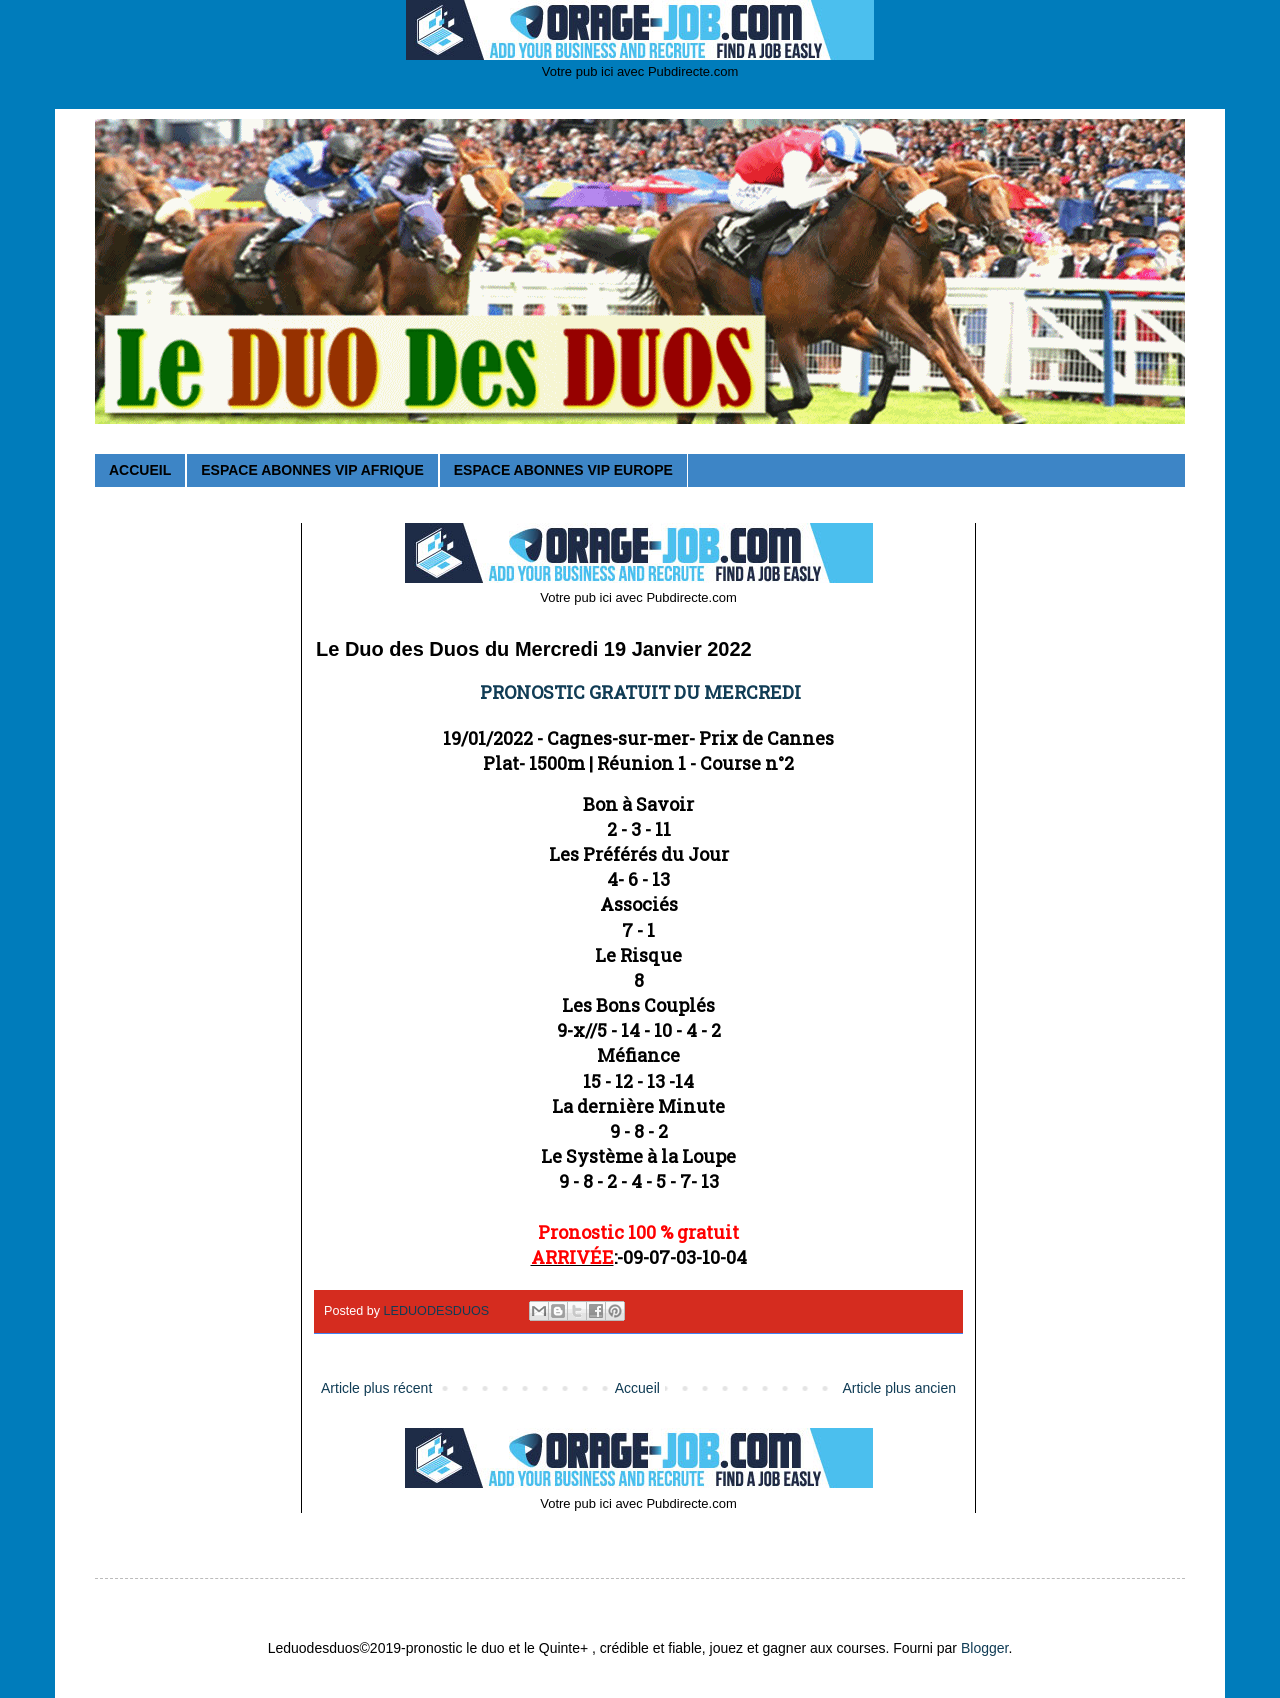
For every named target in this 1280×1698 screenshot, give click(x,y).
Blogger (984, 1648)
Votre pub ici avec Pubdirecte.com (640, 71)
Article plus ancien (899, 1388)
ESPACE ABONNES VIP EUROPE (563, 470)
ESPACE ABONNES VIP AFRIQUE (312, 470)
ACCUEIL (140, 470)
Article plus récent (376, 1388)
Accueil (637, 1388)
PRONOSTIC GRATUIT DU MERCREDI (640, 692)
